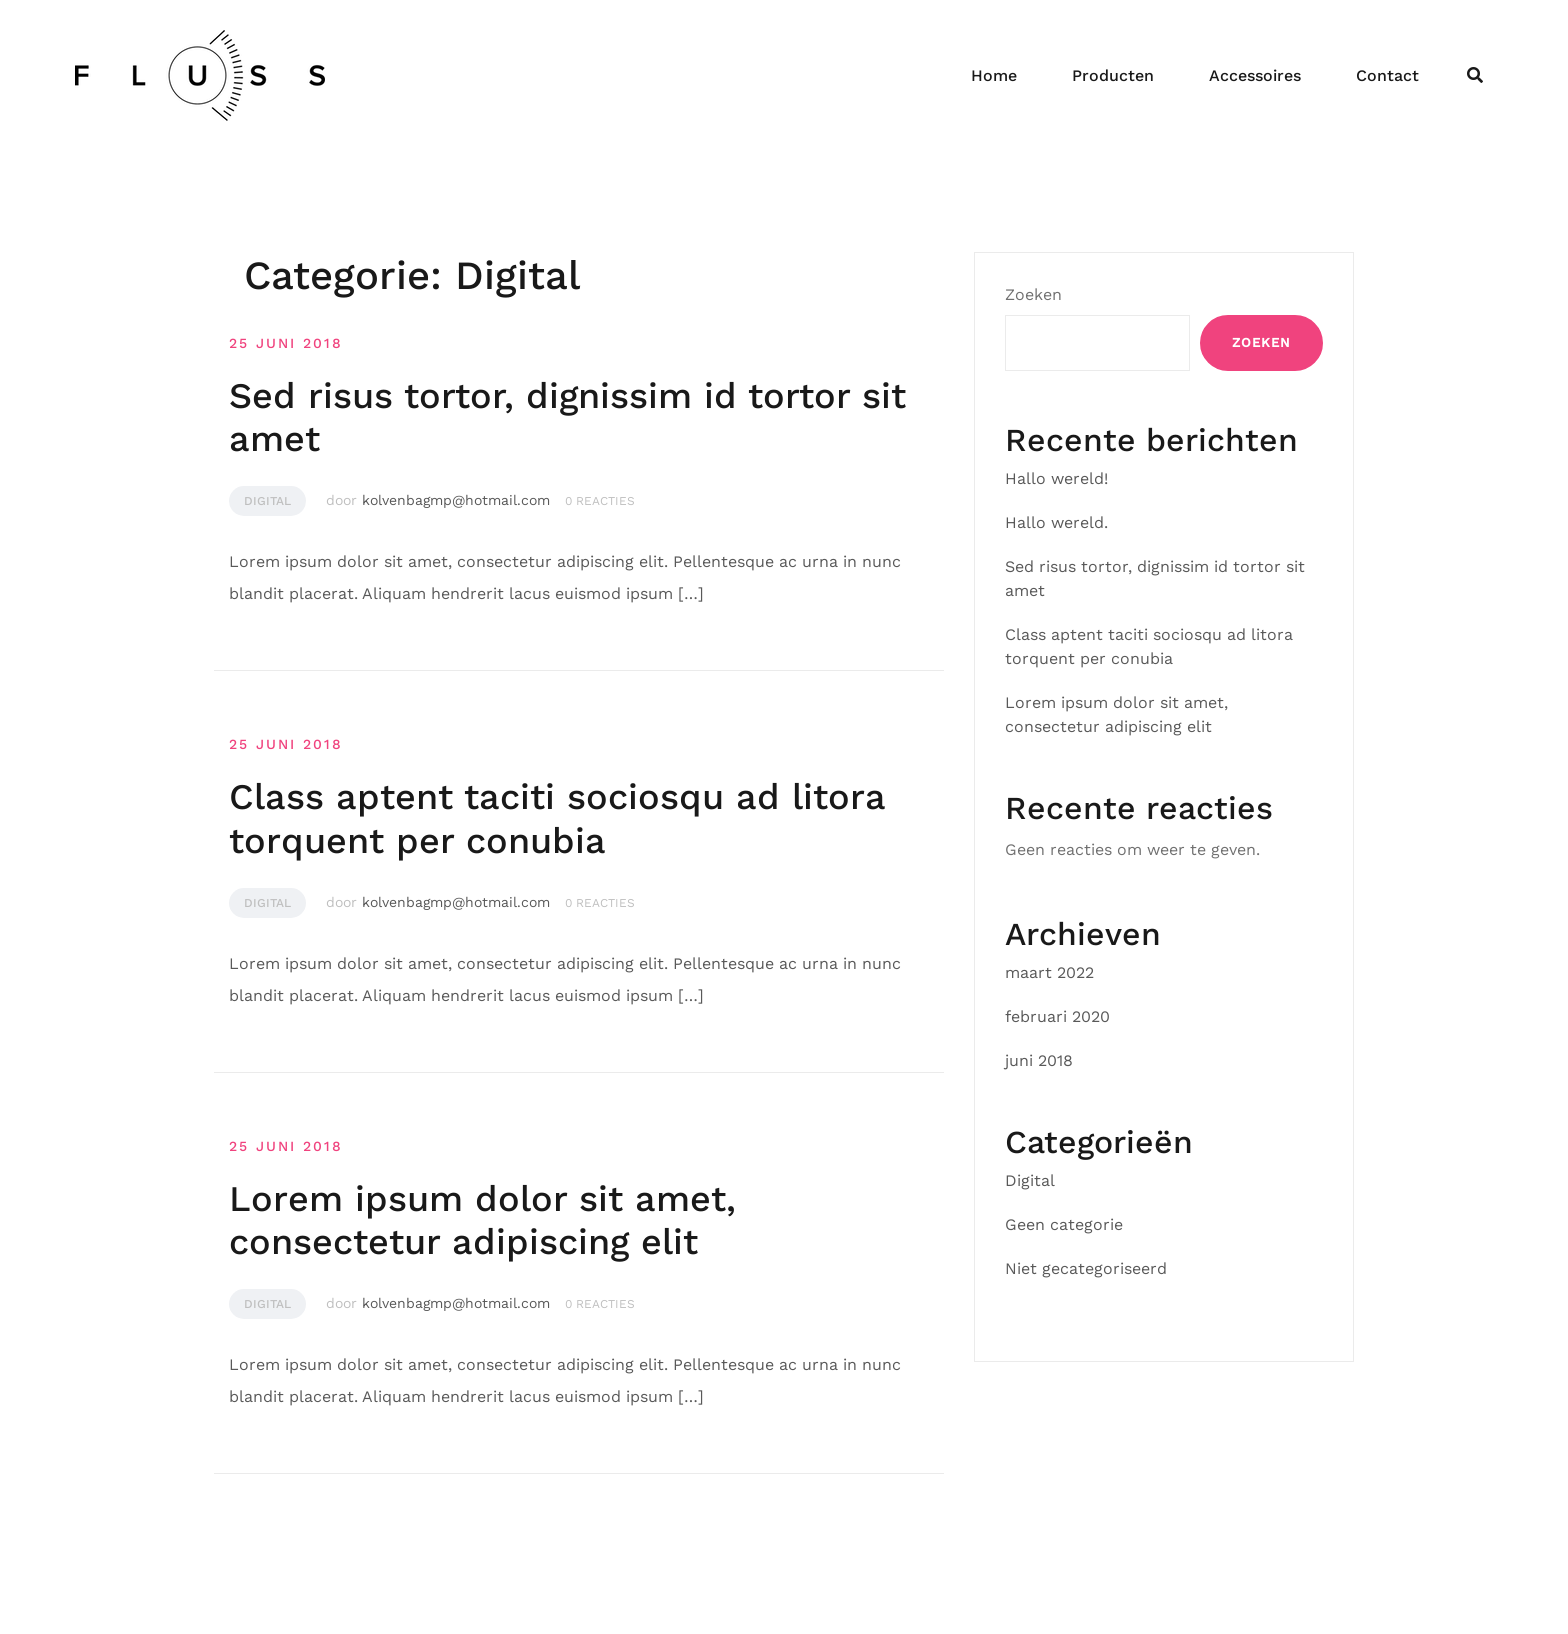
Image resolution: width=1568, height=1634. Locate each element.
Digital (267, 501)
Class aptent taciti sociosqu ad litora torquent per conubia (557, 818)
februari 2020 (1057, 1016)
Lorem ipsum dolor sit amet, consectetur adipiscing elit (482, 1220)
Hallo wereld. (1056, 522)
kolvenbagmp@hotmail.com (456, 500)
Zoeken (1033, 294)
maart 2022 (1049, 972)
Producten (1113, 75)
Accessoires (1255, 75)
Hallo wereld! (1056, 478)
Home (994, 75)
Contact (1387, 75)
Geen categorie (1064, 1224)
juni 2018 (1039, 1060)
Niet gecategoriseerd (1086, 1268)
